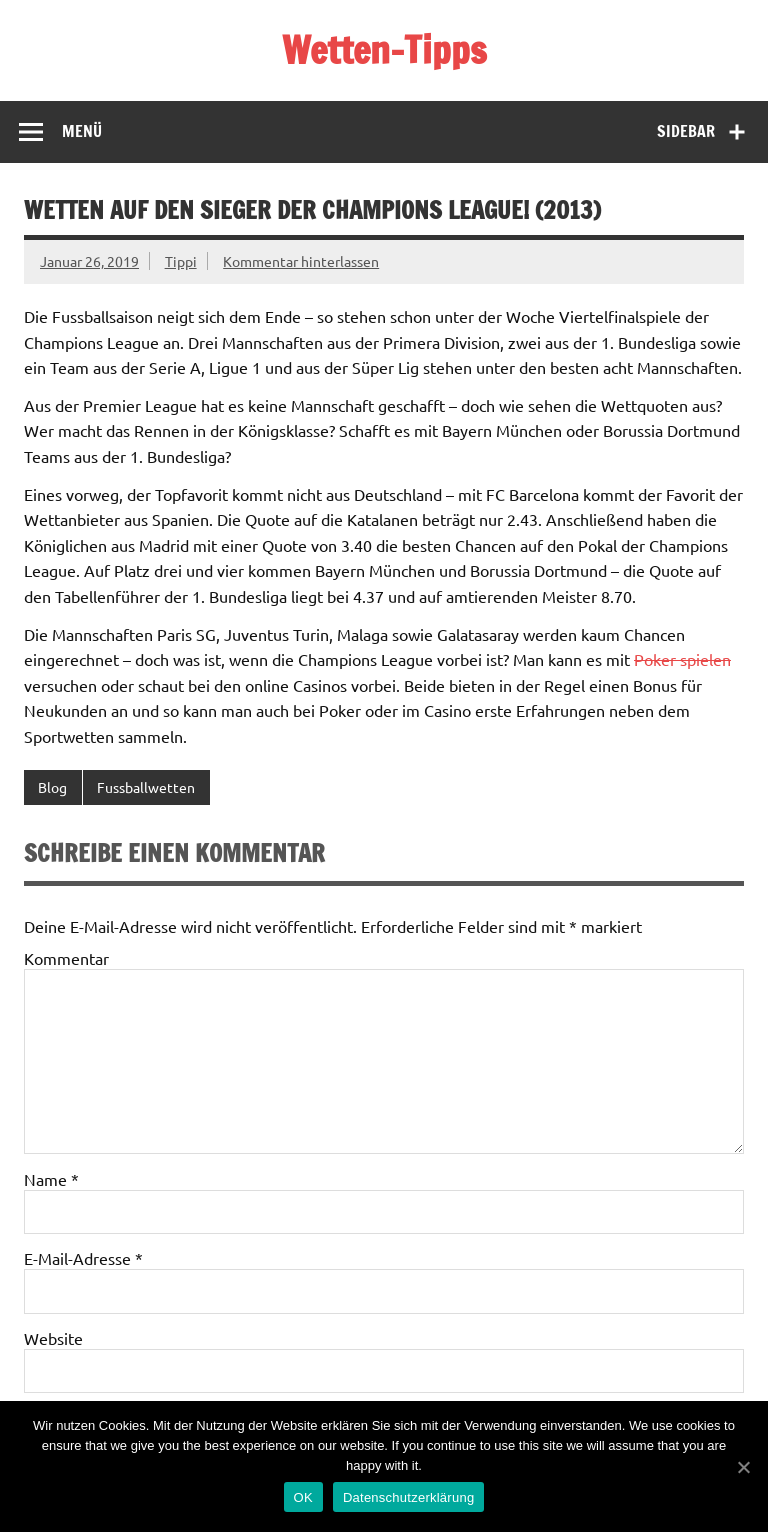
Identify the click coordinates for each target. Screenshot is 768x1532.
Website (53, 1338)
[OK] (743, 1467)
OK (303, 1497)
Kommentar (66, 958)
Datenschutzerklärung (408, 1497)
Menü (82, 131)
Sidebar (686, 131)
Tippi (181, 261)
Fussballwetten (146, 787)
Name (51, 1179)
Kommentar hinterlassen (301, 261)
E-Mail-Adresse (83, 1258)
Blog (52, 787)
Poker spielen (682, 659)
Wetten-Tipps (384, 50)
